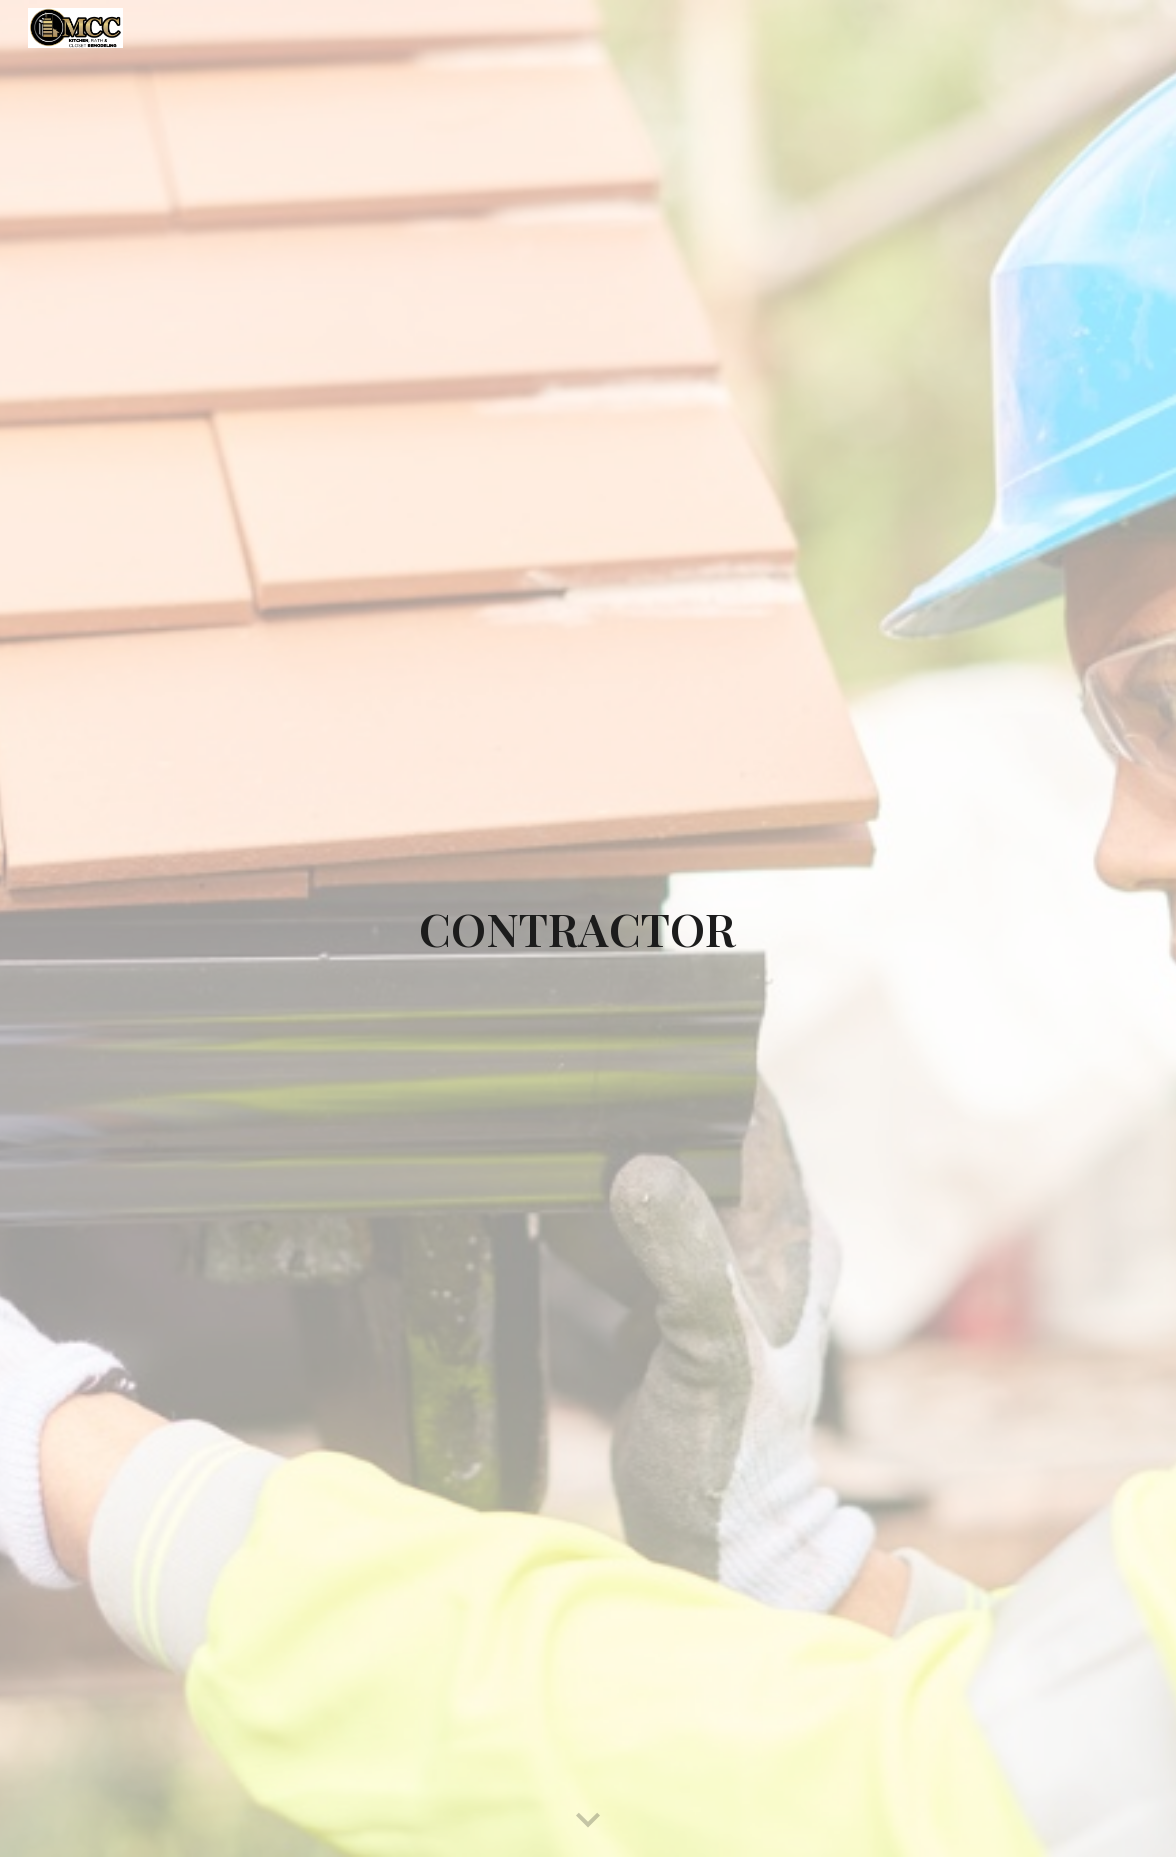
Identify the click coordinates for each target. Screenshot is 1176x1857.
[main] (588, 928)
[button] (588, 1821)
